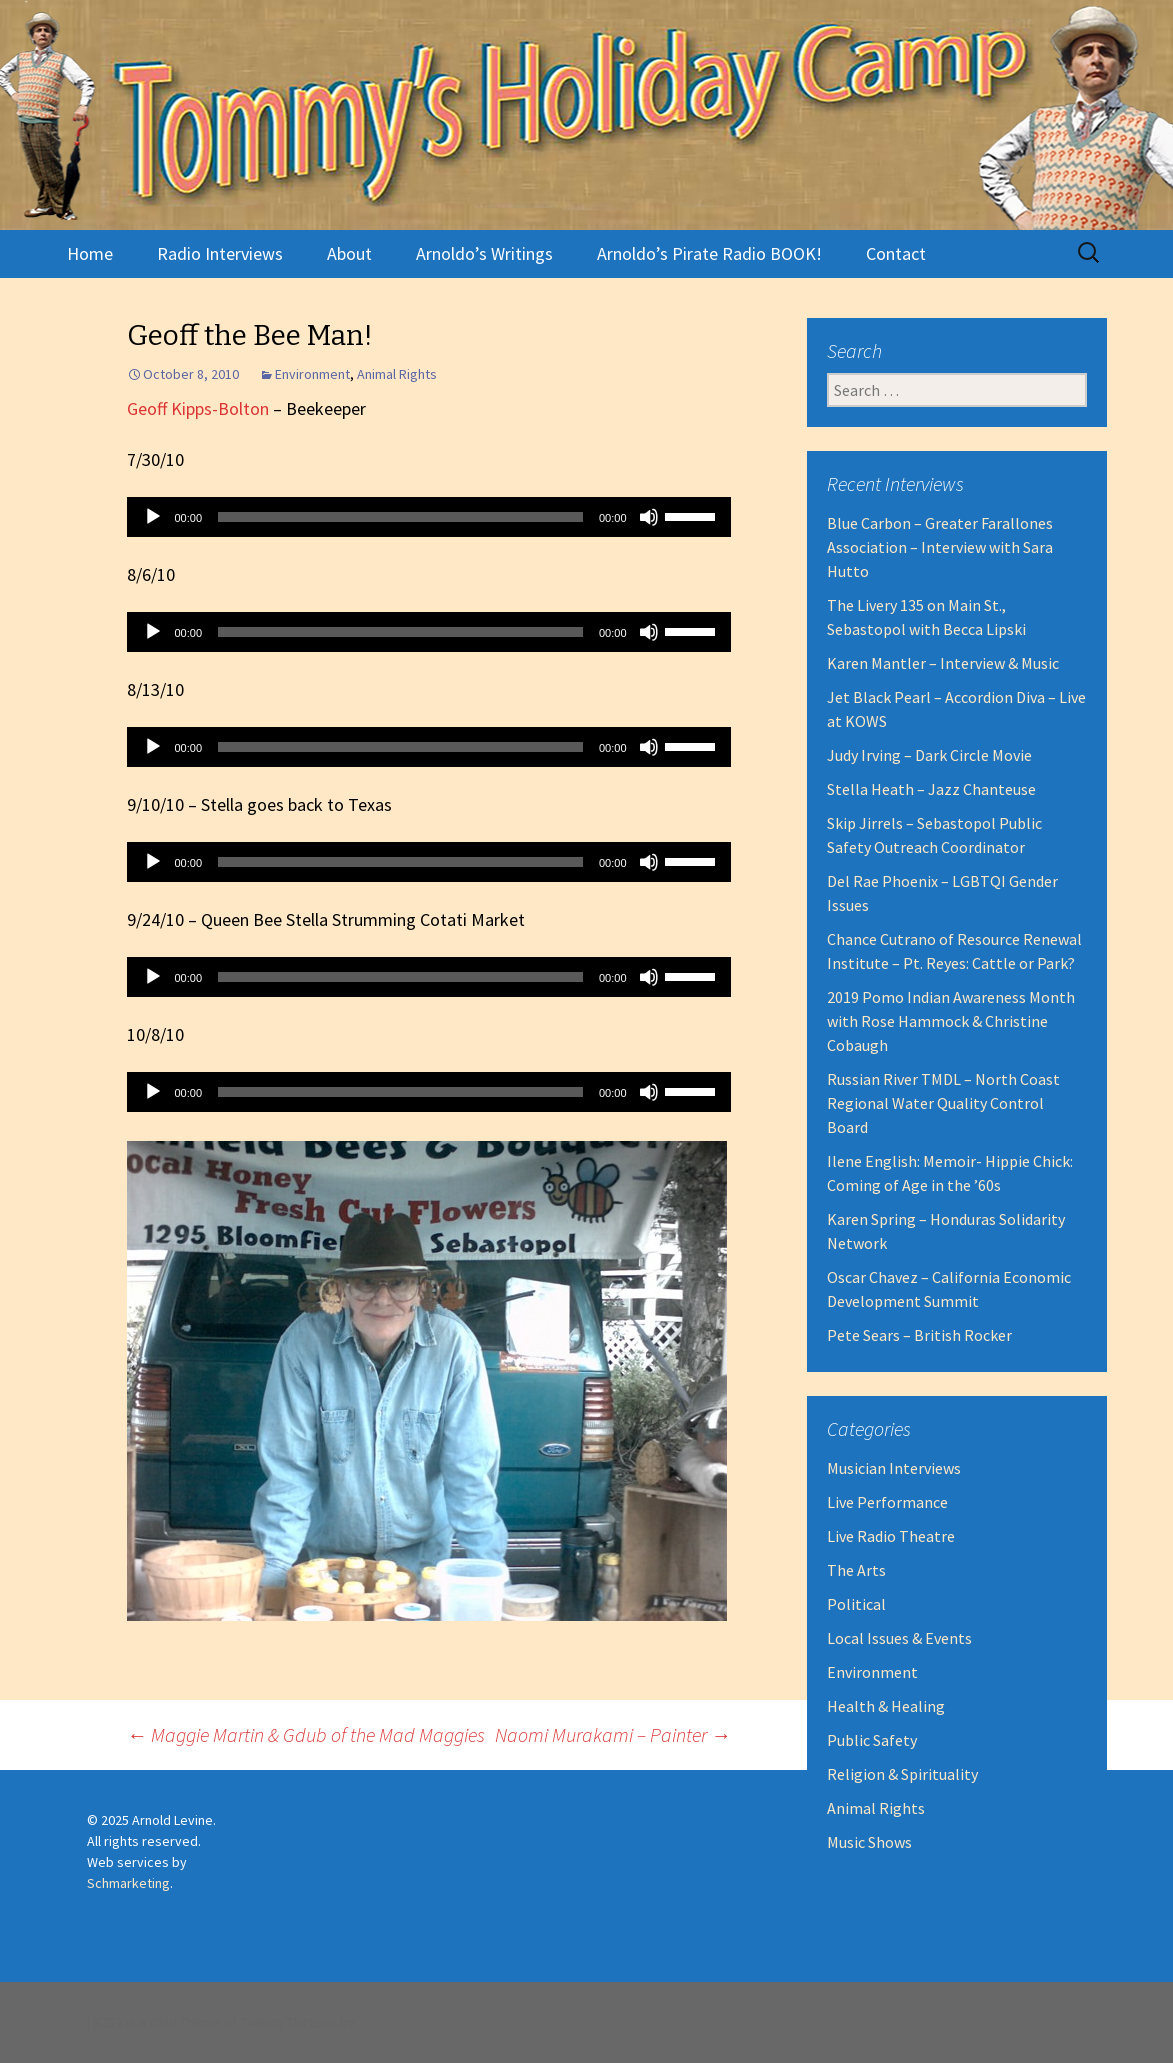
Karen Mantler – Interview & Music (943, 663)
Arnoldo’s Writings (484, 253)
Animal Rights (397, 374)
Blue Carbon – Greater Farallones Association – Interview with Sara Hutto (940, 547)
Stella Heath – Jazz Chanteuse (931, 789)
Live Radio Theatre (891, 1536)
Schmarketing (128, 1883)
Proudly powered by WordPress (75, 2026)
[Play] (153, 517)
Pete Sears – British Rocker (919, 1335)
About (349, 253)
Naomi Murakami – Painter (613, 1734)
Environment (312, 374)
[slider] (400, 517)
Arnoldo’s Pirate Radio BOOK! (709, 253)
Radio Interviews (220, 253)
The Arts (856, 1570)
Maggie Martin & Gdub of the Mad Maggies (306, 1734)
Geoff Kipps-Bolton (198, 408)
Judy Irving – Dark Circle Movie (929, 755)
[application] (429, 517)
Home (90, 253)
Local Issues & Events (899, 1638)
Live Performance (887, 1502)
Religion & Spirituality (902, 1774)
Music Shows (869, 1842)
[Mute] (649, 517)
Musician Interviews (894, 1468)
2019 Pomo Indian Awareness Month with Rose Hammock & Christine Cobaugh (951, 1021)
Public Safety (872, 1740)
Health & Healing (886, 1706)
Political (856, 1604)
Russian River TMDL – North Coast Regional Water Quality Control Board (943, 1103)
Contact (896, 253)
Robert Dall (362, 2026)
